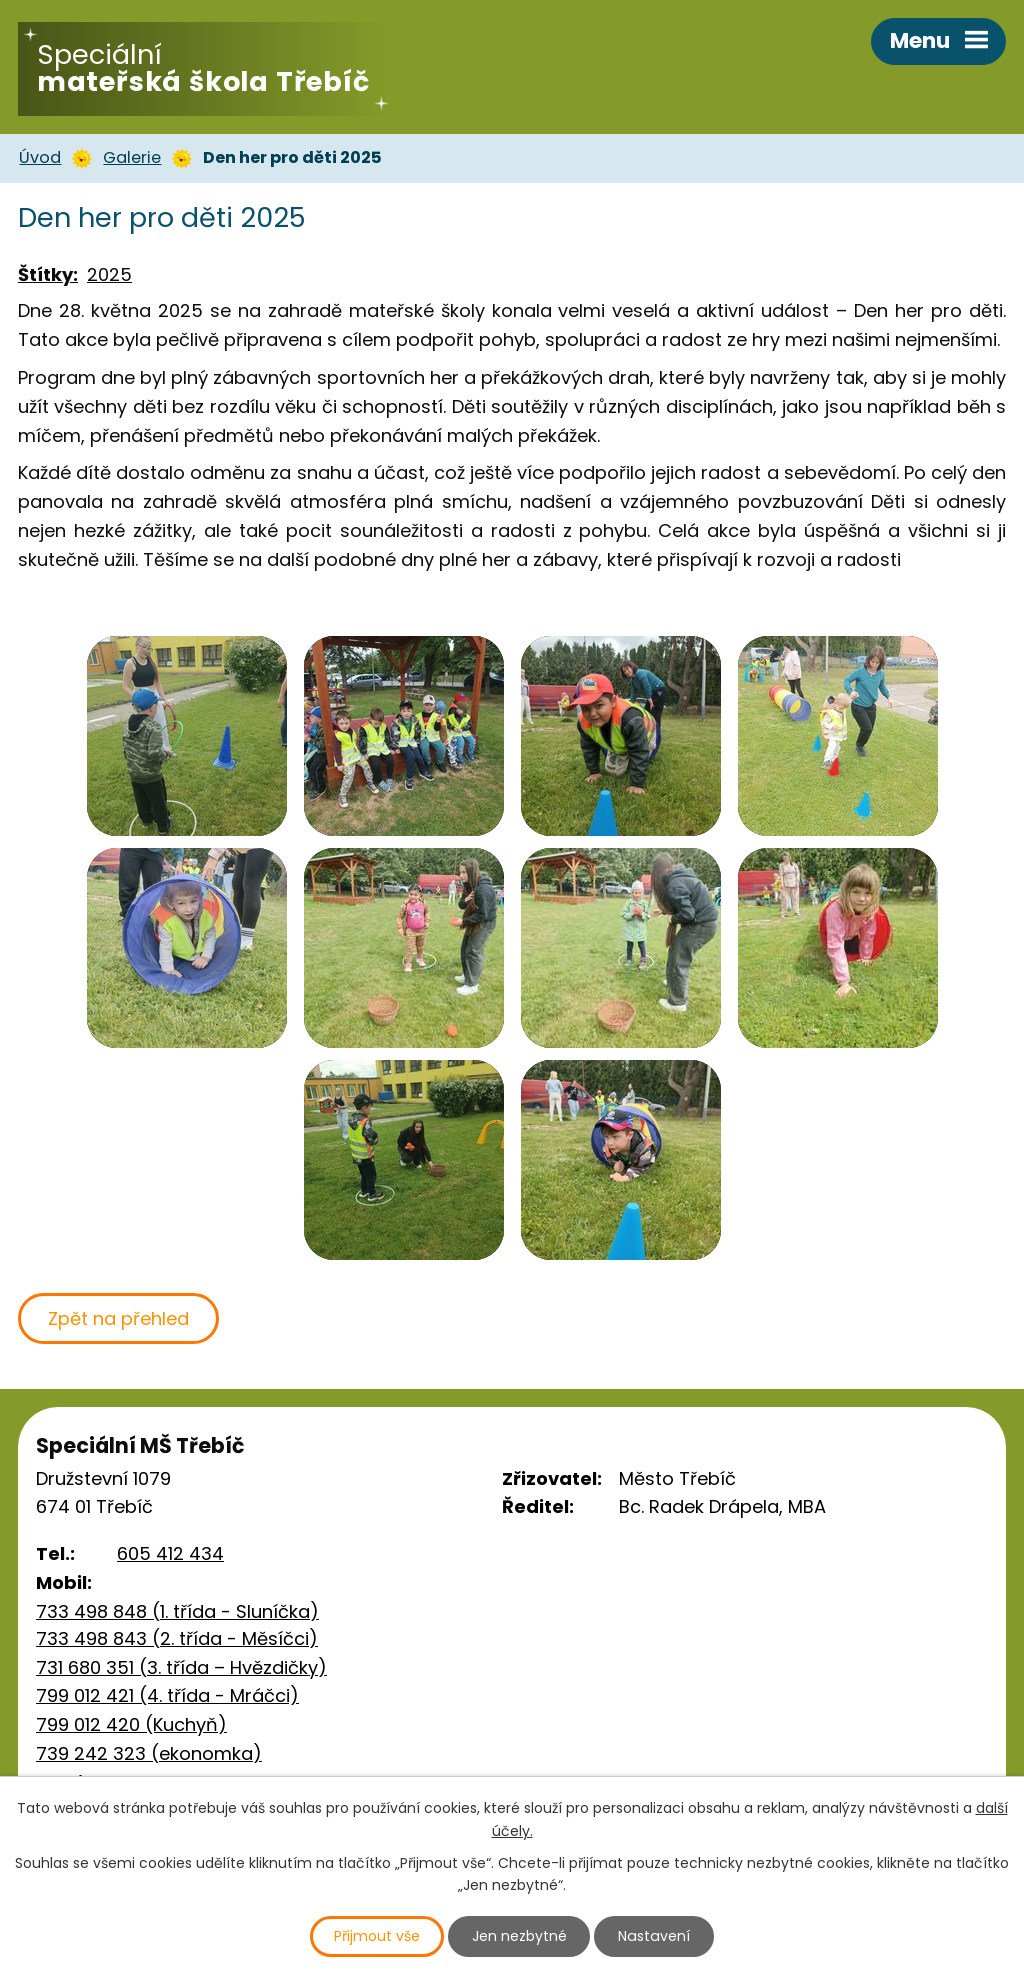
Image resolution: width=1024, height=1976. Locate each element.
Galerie (132, 157)
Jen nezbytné (520, 1936)
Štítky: (48, 274)
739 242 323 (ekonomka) (149, 1753)
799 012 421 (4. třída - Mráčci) (167, 1695)
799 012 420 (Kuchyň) (131, 1724)
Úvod (40, 157)
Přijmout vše (378, 1936)
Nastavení (655, 1936)
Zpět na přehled (118, 1318)
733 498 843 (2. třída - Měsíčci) (177, 1638)
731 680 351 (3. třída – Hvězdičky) (181, 1667)
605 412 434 (170, 1553)
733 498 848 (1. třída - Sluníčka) (177, 1611)
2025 (109, 274)
